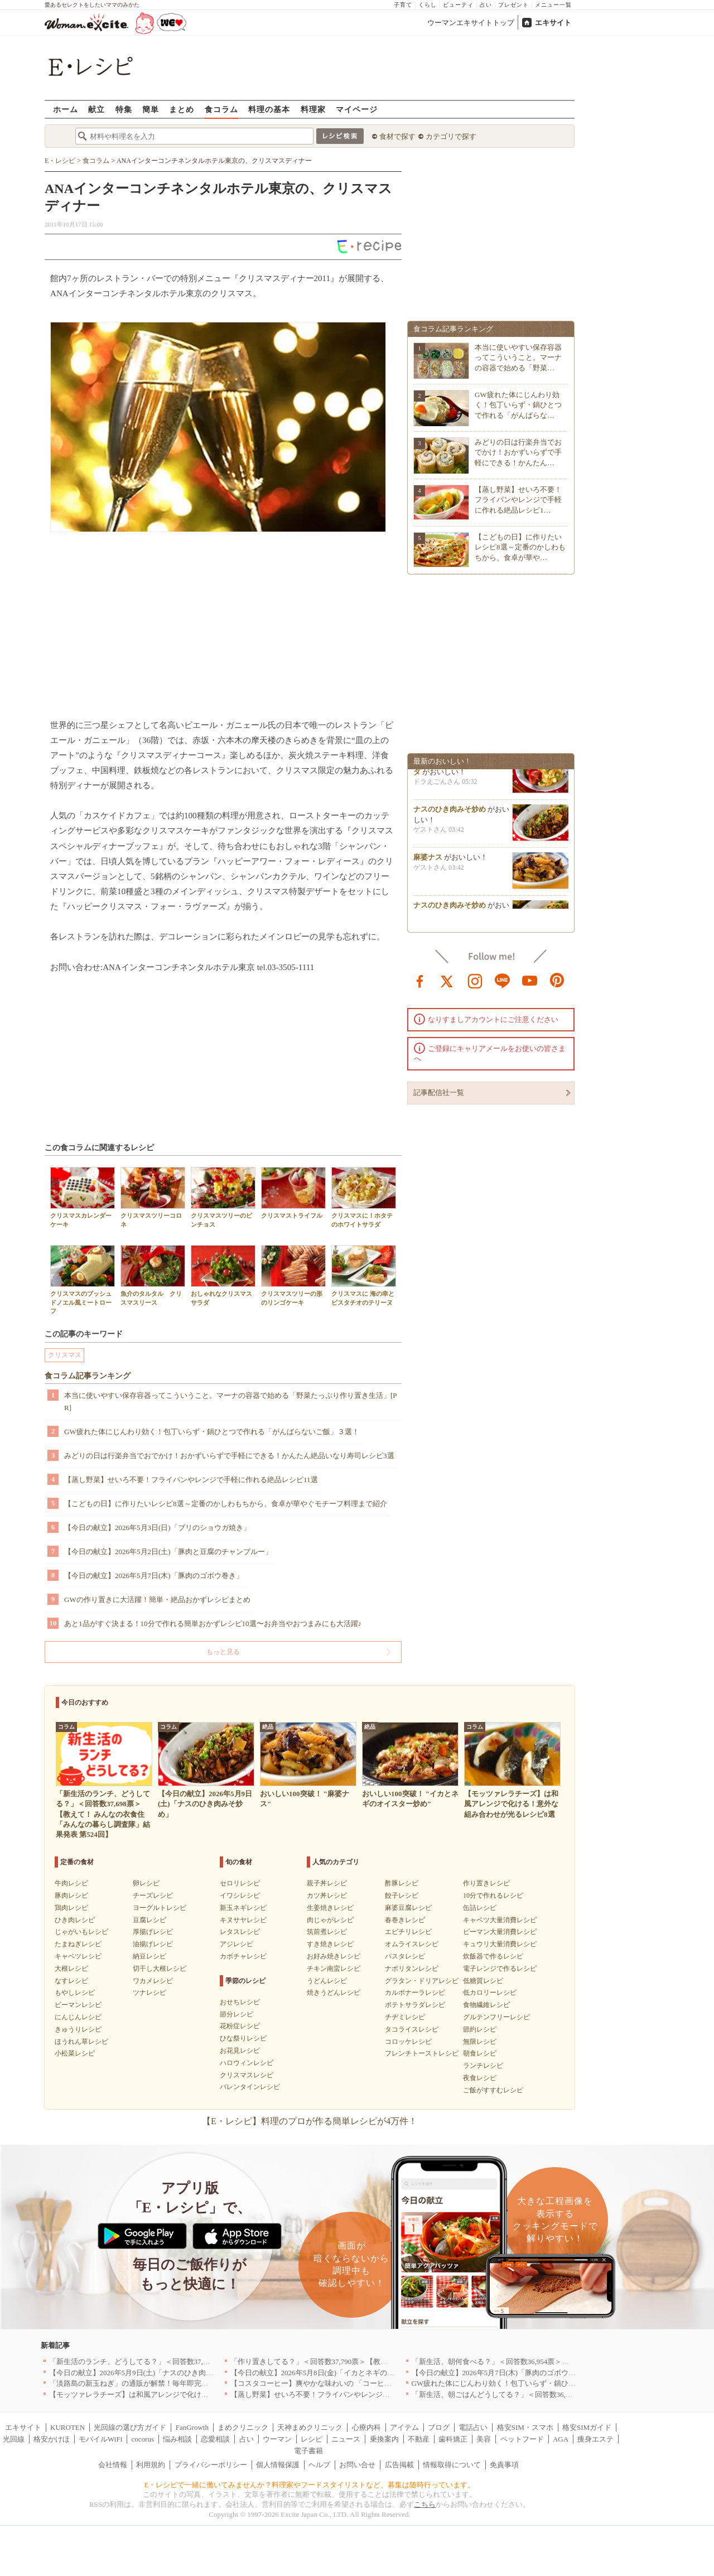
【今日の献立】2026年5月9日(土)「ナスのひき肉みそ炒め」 (146, 2372)
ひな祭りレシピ (243, 2038)
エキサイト (553, 22)
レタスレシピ (240, 1932)
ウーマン (277, 2439)
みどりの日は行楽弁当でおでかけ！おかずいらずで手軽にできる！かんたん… (518, 452)
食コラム (221, 109)
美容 (483, 2439)
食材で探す (397, 136)
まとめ (181, 109)
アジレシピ (236, 1944)
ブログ (439, 2427)
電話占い (473, 2427)
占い (486, 5)
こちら (425, 2504)
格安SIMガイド (586, 2427)
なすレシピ (71, 1981)
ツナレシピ (149, 1992)
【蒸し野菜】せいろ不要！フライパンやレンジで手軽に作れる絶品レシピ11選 (191, 1479)
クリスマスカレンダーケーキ (82, 1197)
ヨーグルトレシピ (159, 1908)
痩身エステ (595, 2439)
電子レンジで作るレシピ (500, 1968)
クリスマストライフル (293, 1193)
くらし (427, 5)
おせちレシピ (240, 2002)
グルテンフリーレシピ (496, 2017)
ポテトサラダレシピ (415, 2005)
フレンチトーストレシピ (422, 2053)
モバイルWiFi (100, 2439)
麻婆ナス (427, 860)
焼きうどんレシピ (333, 1992)
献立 (96, 109)
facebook (420, 980)
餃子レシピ (401, 1895)
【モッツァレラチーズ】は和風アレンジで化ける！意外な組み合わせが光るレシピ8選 (189, 2394)
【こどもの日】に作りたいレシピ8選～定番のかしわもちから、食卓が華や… (520, 547)
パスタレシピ (405, 1956)
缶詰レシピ (479, 1908)
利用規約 (150, 2465)
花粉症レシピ (240, 2026)
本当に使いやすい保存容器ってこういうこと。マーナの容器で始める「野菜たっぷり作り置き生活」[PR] (230, 1401)
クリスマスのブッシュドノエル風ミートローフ (82, 1279)
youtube (530, 980)
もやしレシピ (75, 1992)
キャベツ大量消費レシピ (500, 1920)
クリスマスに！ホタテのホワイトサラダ (363, 1197)
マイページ (357, 109)
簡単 (150, 109)
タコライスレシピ (411, 2029)
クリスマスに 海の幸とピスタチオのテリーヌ (363, 1275)
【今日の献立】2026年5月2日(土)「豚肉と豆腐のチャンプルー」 (168, 1551)
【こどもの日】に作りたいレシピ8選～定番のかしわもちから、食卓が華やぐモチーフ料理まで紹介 (225, 1503)
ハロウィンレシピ (246, 2063)
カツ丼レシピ (327, 1895)
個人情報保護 (278, 2465)
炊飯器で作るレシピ (493, 1956)
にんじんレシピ (78, 2017)
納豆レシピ (149, 1956)
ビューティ (458, 5)
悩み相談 (177, 2439)
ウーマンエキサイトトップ (470, 22)
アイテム (404, 2427)
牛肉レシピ (71, 1883)
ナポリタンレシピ (411, 1968)
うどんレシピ (327, 1981)
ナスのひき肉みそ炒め (449, 812)
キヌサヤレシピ (243, 1920)
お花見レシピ (240, 2050)
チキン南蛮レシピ (333, 1968)
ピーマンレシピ (78, 2005)
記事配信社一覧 (438, 1092)
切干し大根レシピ (159, 1968)
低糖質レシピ (483, 1981)
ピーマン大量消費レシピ (500, 1932)
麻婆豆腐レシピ (408, 1908)
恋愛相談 (215, 2439)
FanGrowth (192, 2427)
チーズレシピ (153, 1895)
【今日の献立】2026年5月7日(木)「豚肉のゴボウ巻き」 (153, 1575)
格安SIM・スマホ (525, 2427)
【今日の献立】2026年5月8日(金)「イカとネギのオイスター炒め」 (338, 2372)
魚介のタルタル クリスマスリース (152, 1275)
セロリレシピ (240, 1883)
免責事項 (504, 2465)
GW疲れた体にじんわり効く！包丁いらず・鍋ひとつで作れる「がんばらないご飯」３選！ (211, 1431)
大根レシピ (71, 1968)
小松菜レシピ (75, 2053)
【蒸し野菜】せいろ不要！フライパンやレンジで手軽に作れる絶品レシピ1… (518, 499)
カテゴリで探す (451, 136)
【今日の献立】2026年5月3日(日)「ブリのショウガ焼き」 (157, 1527)
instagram (475, 980)
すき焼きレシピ (330, 1944)
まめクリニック (243, 2427)
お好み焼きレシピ (333, 1956)
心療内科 (366, 2427)
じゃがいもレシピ (81, 1932)
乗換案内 (384, 2439)
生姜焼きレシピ (330, 1908)
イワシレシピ (240, 1895)
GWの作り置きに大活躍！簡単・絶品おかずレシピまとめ (157, 1599)
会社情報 (112, 2465)
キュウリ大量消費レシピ (500, 1944)
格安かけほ (51, 2439)
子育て (403, 5)
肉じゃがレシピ (330, 1920)
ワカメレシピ (153, 1981)
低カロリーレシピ (490, 1992)
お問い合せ (357, 2465)
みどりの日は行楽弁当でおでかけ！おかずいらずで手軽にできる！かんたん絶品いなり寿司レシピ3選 (229, 1455)
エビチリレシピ (408, 1932)
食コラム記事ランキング (88, 1376)
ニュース (345, 2439)
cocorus (143, 2439)
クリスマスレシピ (246, 2075)
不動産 (419, 2439)
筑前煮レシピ (327, 1932)
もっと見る (223, 1652)
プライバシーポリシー (211, 2465)
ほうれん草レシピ (81, 2042)
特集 (123, 109)
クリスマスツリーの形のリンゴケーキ (293, 1275)
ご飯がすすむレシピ (493, 2090)
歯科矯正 (452, 2439)
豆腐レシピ (149, 1920)
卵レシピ (146, 1883)
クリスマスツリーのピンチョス (223, 1197)
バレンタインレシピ (250, 2087)
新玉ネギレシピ (243, 1908)
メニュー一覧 (553, 5)
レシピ (311, 2439)
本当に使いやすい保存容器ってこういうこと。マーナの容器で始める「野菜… (518, 357)
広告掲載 (399, 2465)
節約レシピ (479, 2029)
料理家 (313, 109)
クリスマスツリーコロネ (152, 1197)
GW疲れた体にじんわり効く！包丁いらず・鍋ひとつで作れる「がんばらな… (518, 404)
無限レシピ (479, 2042)
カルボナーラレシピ (415, 1992)
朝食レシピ (479, 2053)
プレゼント (513, 5)
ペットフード (522, 2439)
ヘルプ (319, 2465)
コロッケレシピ (408, 2042)
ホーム (65, 109)
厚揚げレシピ (153, 1932)
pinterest (557, 980)
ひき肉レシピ (75, 1920)
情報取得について (452, 2465)
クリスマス (64, 1355)
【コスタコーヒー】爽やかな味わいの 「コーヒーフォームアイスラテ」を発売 (358, 2383)
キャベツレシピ (78, 1956)
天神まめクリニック (309, 2427)
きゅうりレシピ (78, 2029)
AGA (560, 2439)
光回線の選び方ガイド (130, 2427)
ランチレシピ (483, 2066)
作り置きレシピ (486, 1883)
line (502, 980)
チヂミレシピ (405, 2017)
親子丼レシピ (327, 1883)
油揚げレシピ (153, 1944)
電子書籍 (308, 2451)
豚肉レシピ (71, 1895)
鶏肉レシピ (71, 1908)
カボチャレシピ (243, 1956)
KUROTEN (67, 2427)
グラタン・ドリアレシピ (422, 1981)
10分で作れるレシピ (493, 1895)
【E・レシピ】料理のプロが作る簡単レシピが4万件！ (309, 2121)
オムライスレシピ (411, 1944)
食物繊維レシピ (486, 2005)
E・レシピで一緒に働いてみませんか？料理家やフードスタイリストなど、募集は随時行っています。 (309, 2485)
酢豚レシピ (401, 1883)
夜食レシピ (479, 2078)
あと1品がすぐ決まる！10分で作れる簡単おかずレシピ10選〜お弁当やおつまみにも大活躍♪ (212, 1623)
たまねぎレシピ (78, 1944)
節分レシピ (236, 2014)
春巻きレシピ (405, 1920)
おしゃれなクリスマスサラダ (223, 1275)
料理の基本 (269, 109)
